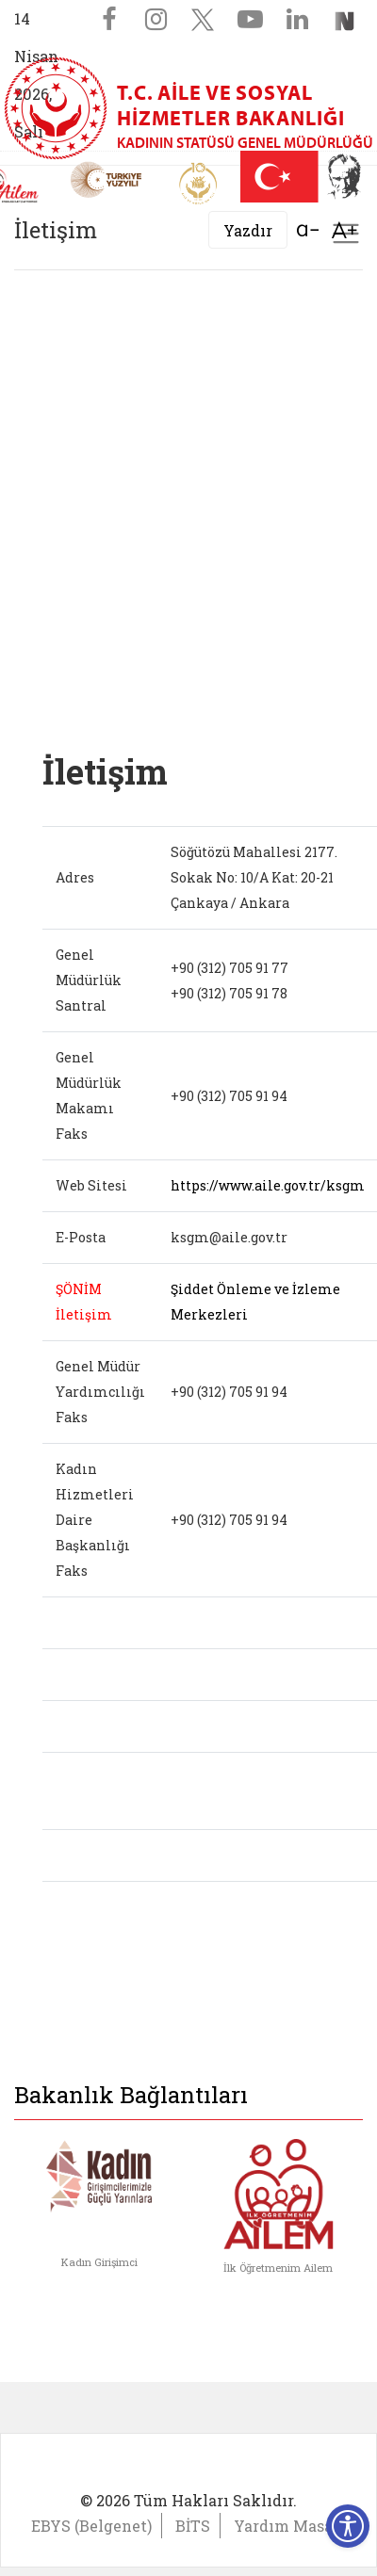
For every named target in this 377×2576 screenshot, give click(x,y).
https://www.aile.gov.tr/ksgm (268, 1185)
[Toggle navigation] (346, 234)
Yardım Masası (290, 2525)
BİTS (192, 2525)
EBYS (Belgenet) (91, 2525)
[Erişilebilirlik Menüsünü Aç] (347, 2526)
